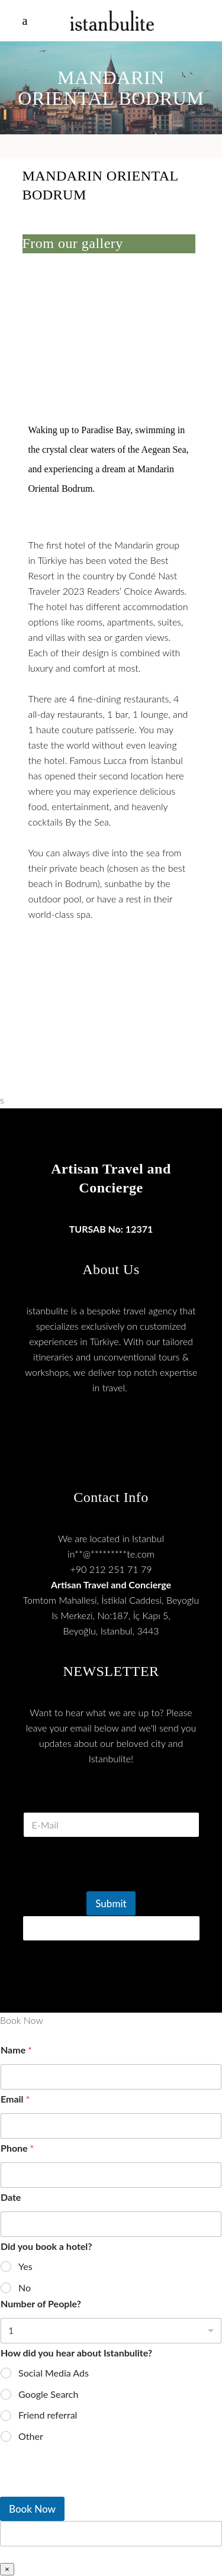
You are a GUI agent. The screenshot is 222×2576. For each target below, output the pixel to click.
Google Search (48, 2394)
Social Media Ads (53, 2372)
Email (15, 2098)
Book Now (32, 2509)
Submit (110, 1903)
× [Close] (7, 2569)
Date (11, 2197)
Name (16, 2049)
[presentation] (112, 1883)
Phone (17, 2147)
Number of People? (41, 2303)
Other (30, 2436)
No (24, 2287)
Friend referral (47, 2414)
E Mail (111, 1797)
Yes (25, 2266)
